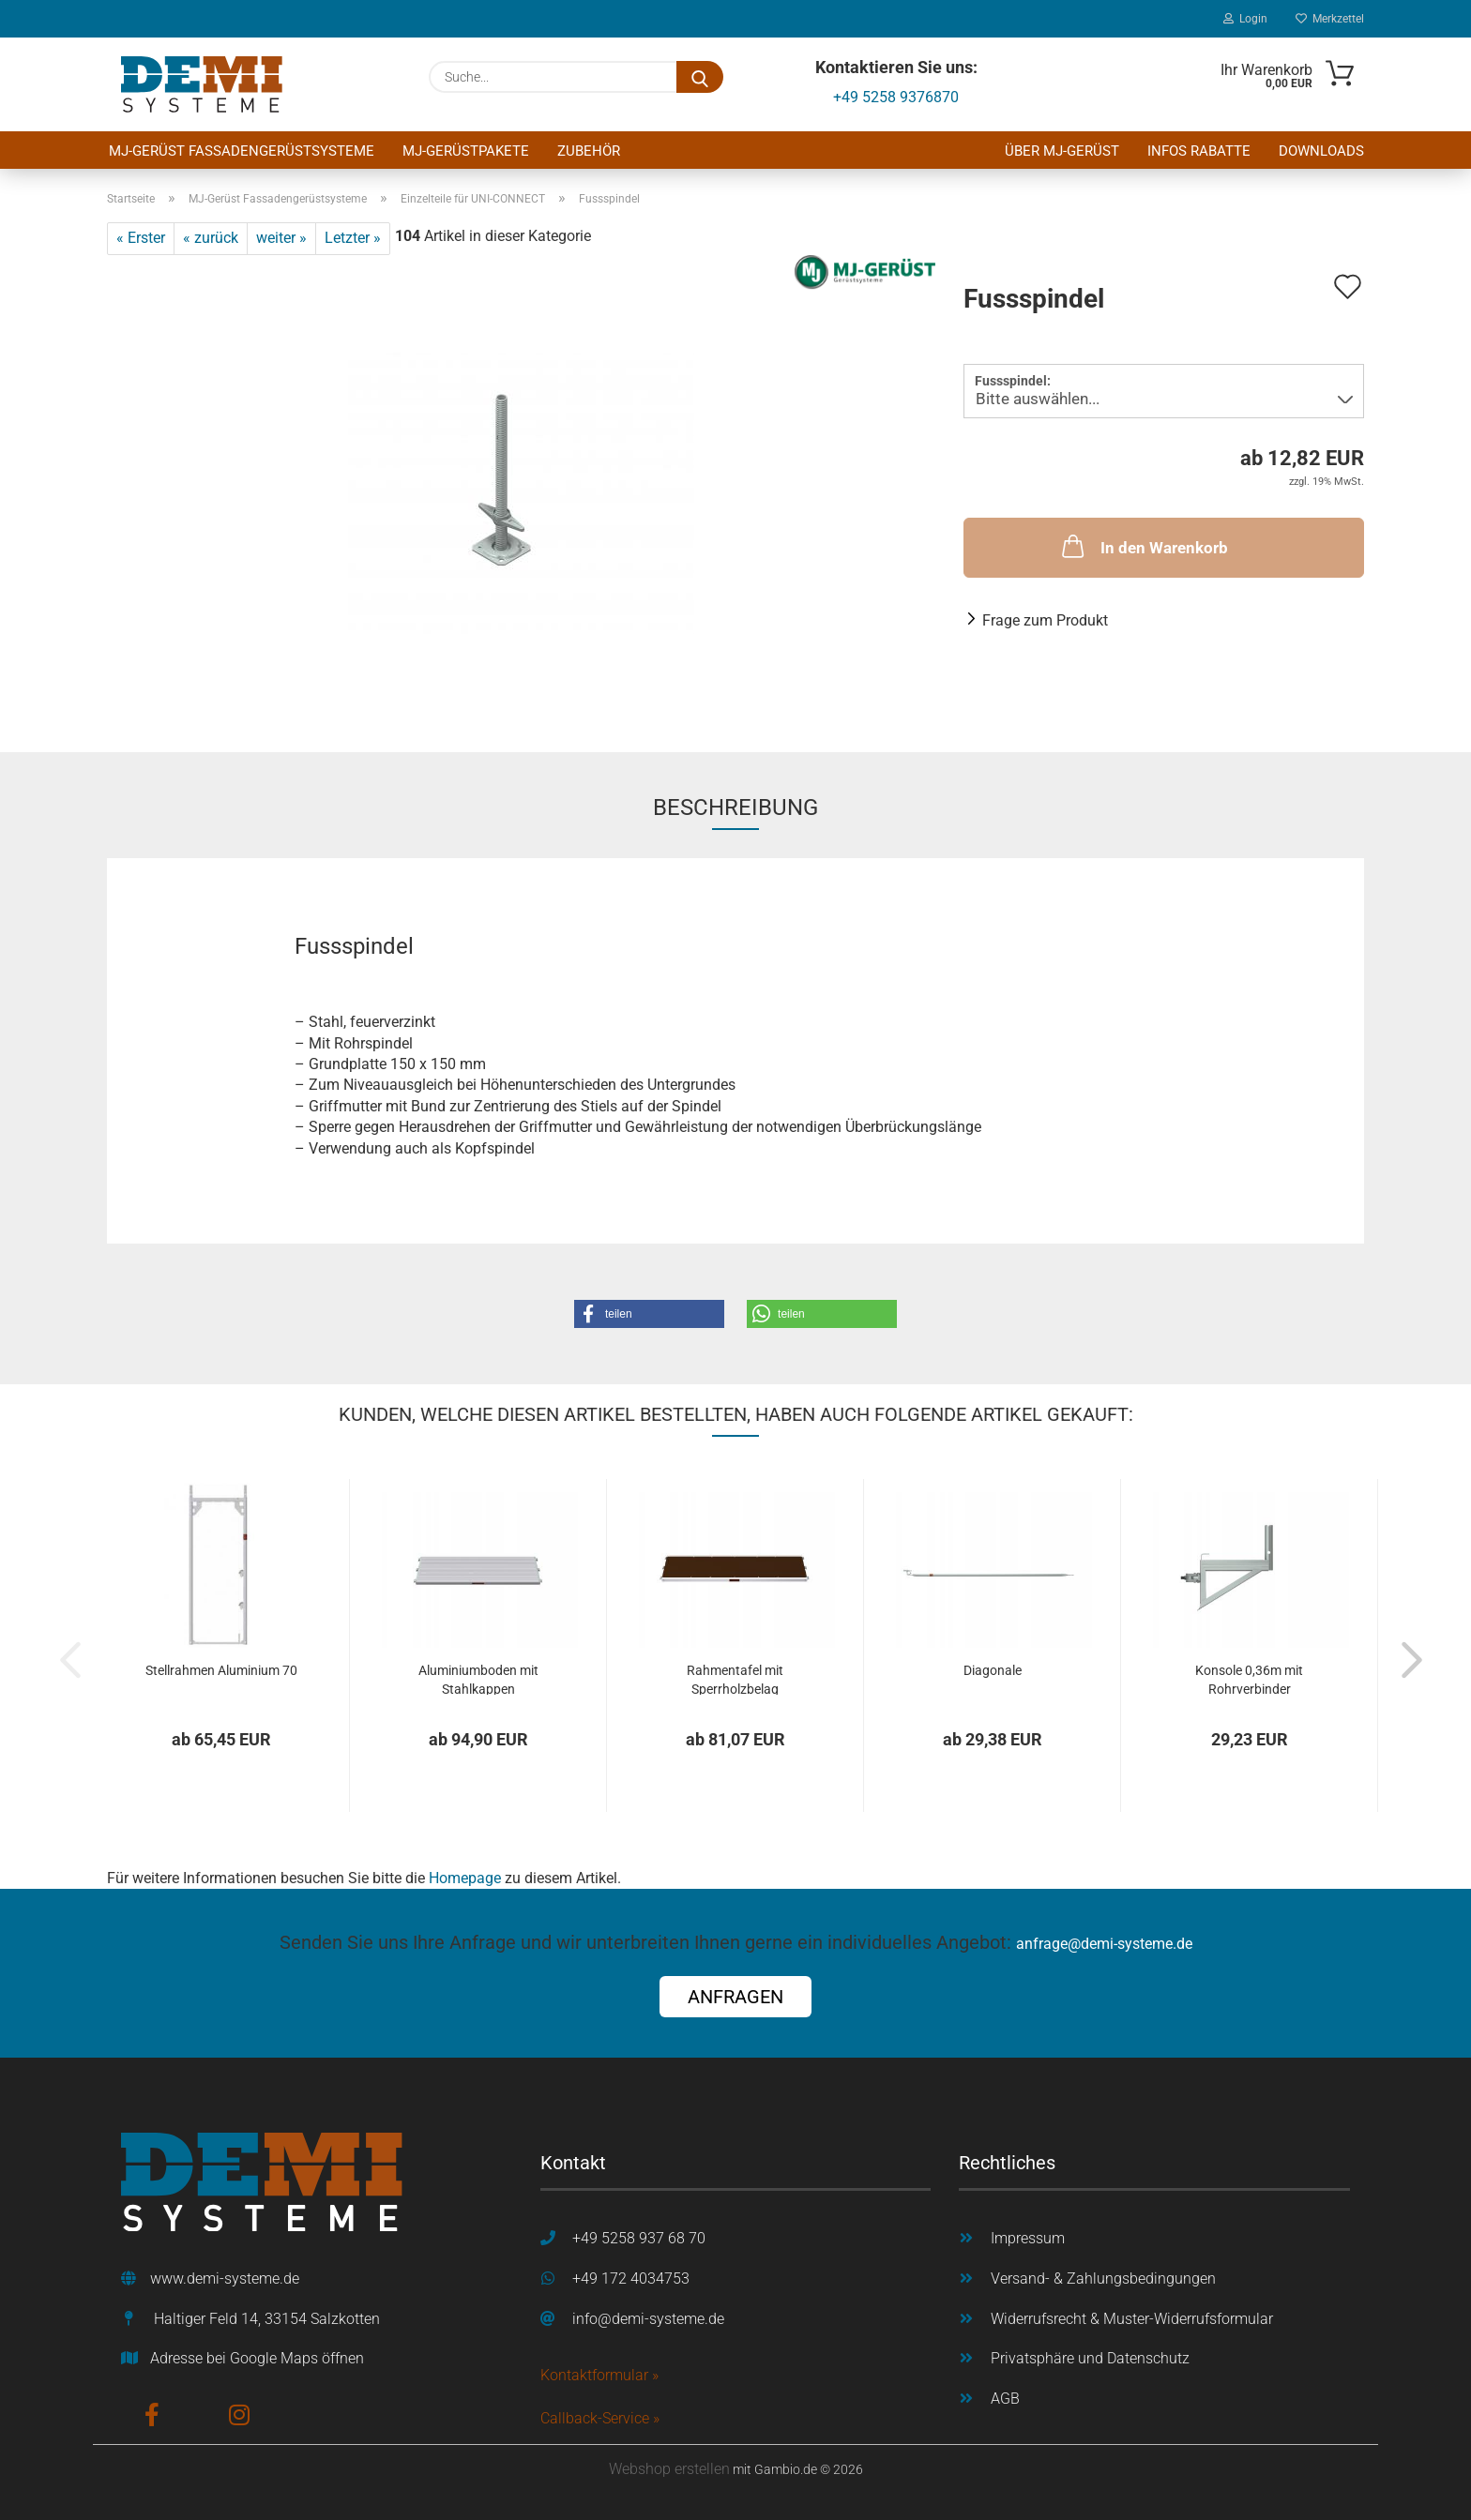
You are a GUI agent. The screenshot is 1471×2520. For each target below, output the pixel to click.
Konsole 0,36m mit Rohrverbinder (1249, 1679)
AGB (1005, 2398)
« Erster (140, 238)
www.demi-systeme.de (224, 2278)
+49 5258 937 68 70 (638, 2238)
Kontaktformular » (599, 2375)
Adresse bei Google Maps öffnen (257, 2358)
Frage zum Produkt (1045, 620)
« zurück (210, 238)
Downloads (1321, 151)
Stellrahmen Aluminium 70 (221, 1670)
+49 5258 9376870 (896, 97)
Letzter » (353, 238)
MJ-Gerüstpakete (465, 151)
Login (1245, 18)
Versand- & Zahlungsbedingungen (1103, 2278)
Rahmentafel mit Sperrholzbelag (735, 1679)
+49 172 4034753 (631, 2278)
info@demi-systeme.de (648, 2319)
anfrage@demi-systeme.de (1104, 1944)
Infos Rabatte (1199, 151)
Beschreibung (735, 807)
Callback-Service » (600, 2418)
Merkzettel (1330, 18)
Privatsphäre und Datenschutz (1090, 2358)
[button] (649, 1314)
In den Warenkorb (1143, 546)
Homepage (465, 1878)
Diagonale (992, 1670)
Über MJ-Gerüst (1062, 151)
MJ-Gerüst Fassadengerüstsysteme (241, 151)
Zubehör (588, 151)
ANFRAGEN (735, 1996)
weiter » (281, 238)
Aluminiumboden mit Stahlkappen (478, 1679)
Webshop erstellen (669, 2469)
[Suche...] (699, 77)
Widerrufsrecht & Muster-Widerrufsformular (1132, 2319)
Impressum (1028, 2238)
